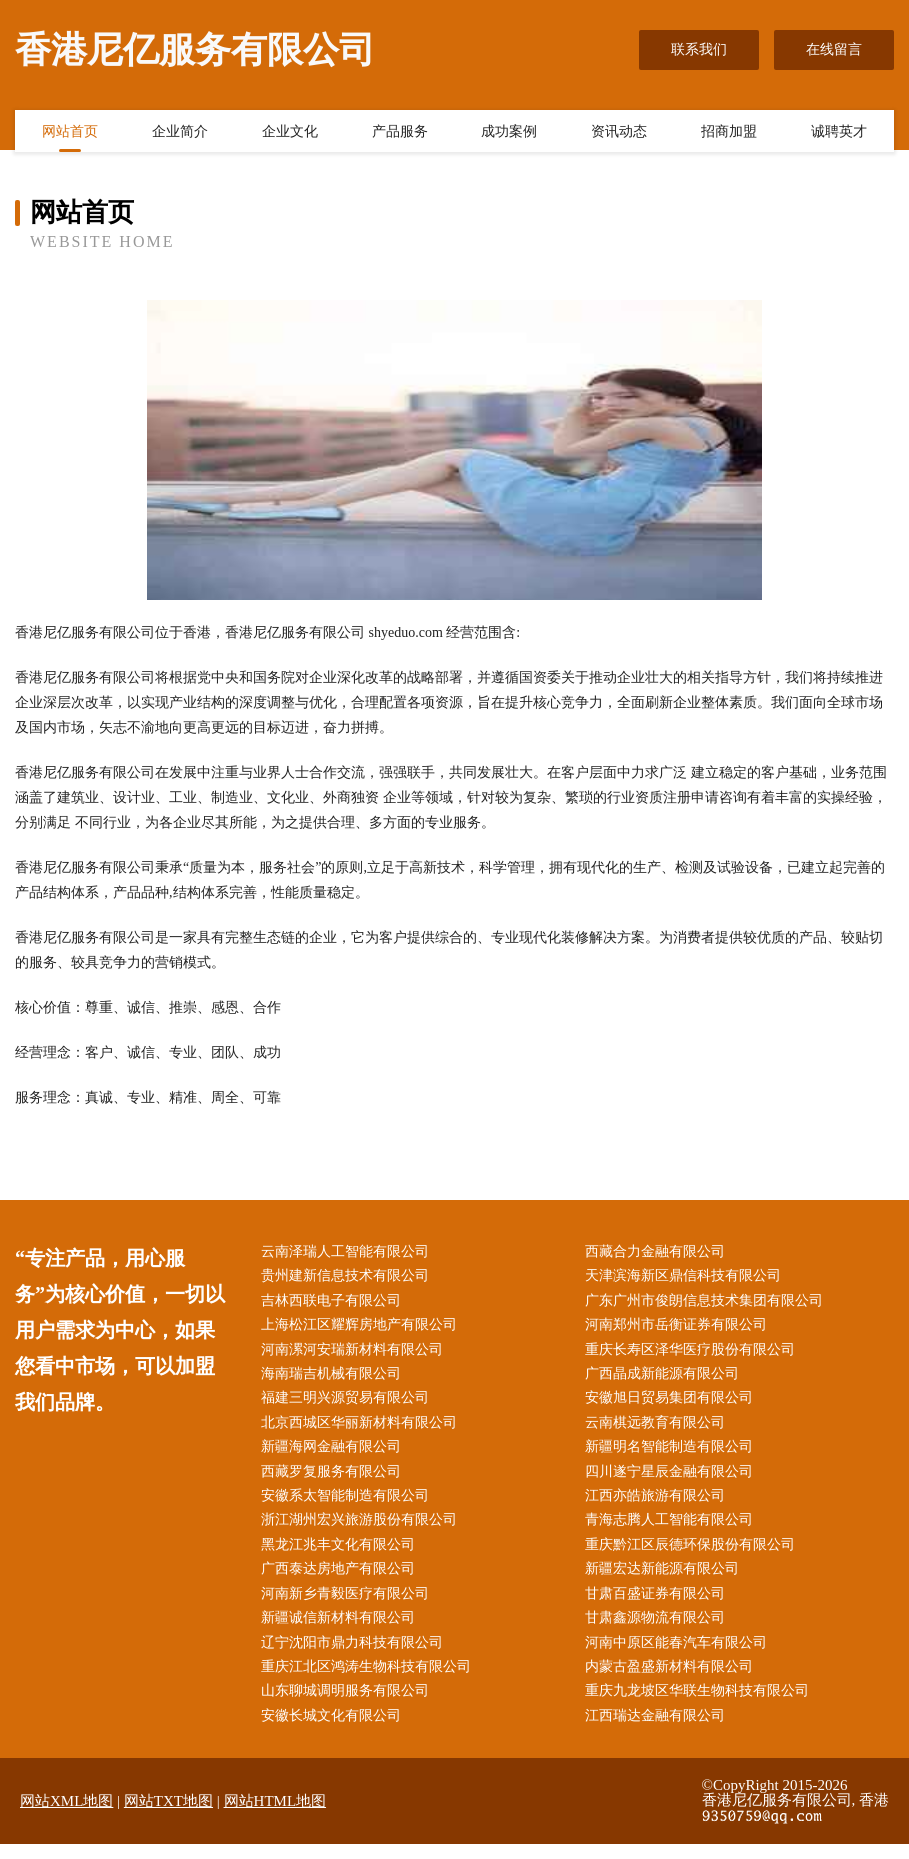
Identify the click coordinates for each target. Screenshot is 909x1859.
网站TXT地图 (168, 1817)
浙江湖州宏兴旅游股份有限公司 (363, 1529)
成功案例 (509, 133)
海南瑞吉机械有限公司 (335, 1378)
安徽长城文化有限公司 (335, 1731)
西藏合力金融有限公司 (660, 1252)
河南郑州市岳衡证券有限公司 (681, 1328)
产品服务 (400, 133)
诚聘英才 (839, 133)
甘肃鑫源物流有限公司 (660, 1630)
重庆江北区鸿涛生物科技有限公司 (370, 1680)
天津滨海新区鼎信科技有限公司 (688, 1277)
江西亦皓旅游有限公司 (660, 1504)
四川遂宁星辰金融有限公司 (674, 1479)
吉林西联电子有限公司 (335, 1302)
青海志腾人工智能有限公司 (674, 1529)
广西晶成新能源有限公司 (667, 1378)
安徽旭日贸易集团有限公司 (674, 1403)
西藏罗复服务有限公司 (335, 1479)
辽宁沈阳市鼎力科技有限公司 (356, 1655)
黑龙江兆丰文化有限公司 (342, 1554)
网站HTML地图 (275, 1817)
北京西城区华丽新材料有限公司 (363, 1428)
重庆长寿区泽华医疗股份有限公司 (695, 1353)
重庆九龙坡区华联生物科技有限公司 (702, 1705)
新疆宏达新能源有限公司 (667, 1579)
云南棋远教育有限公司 (660, 1428)
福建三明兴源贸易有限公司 (349, 1403)
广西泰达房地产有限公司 (342, 1579)
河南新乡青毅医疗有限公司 (349, 1605)
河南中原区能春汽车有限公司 (681, 1655)
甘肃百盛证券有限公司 (660, 1605)
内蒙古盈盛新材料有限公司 (674, 1680)
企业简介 (180, 133)
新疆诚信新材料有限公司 (342, 1630)
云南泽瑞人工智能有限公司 (349, 1252)
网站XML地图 (66, 1817)
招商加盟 (729, 133)
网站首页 (70, 133)
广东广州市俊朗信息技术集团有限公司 (709, 1302)
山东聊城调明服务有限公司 (349, 1705)
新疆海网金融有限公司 (335, 1454)
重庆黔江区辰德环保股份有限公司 (695, 1554)
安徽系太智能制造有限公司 (349, 1504)
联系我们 (699, 49)
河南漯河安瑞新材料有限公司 (356, 1353)
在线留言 (834, 49)
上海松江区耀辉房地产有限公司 (363, 1328)
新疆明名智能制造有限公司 (674, 1454)
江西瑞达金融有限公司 (660, 1731)
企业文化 (290, 133)
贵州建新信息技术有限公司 (349, 1277)
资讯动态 (619, 133)
